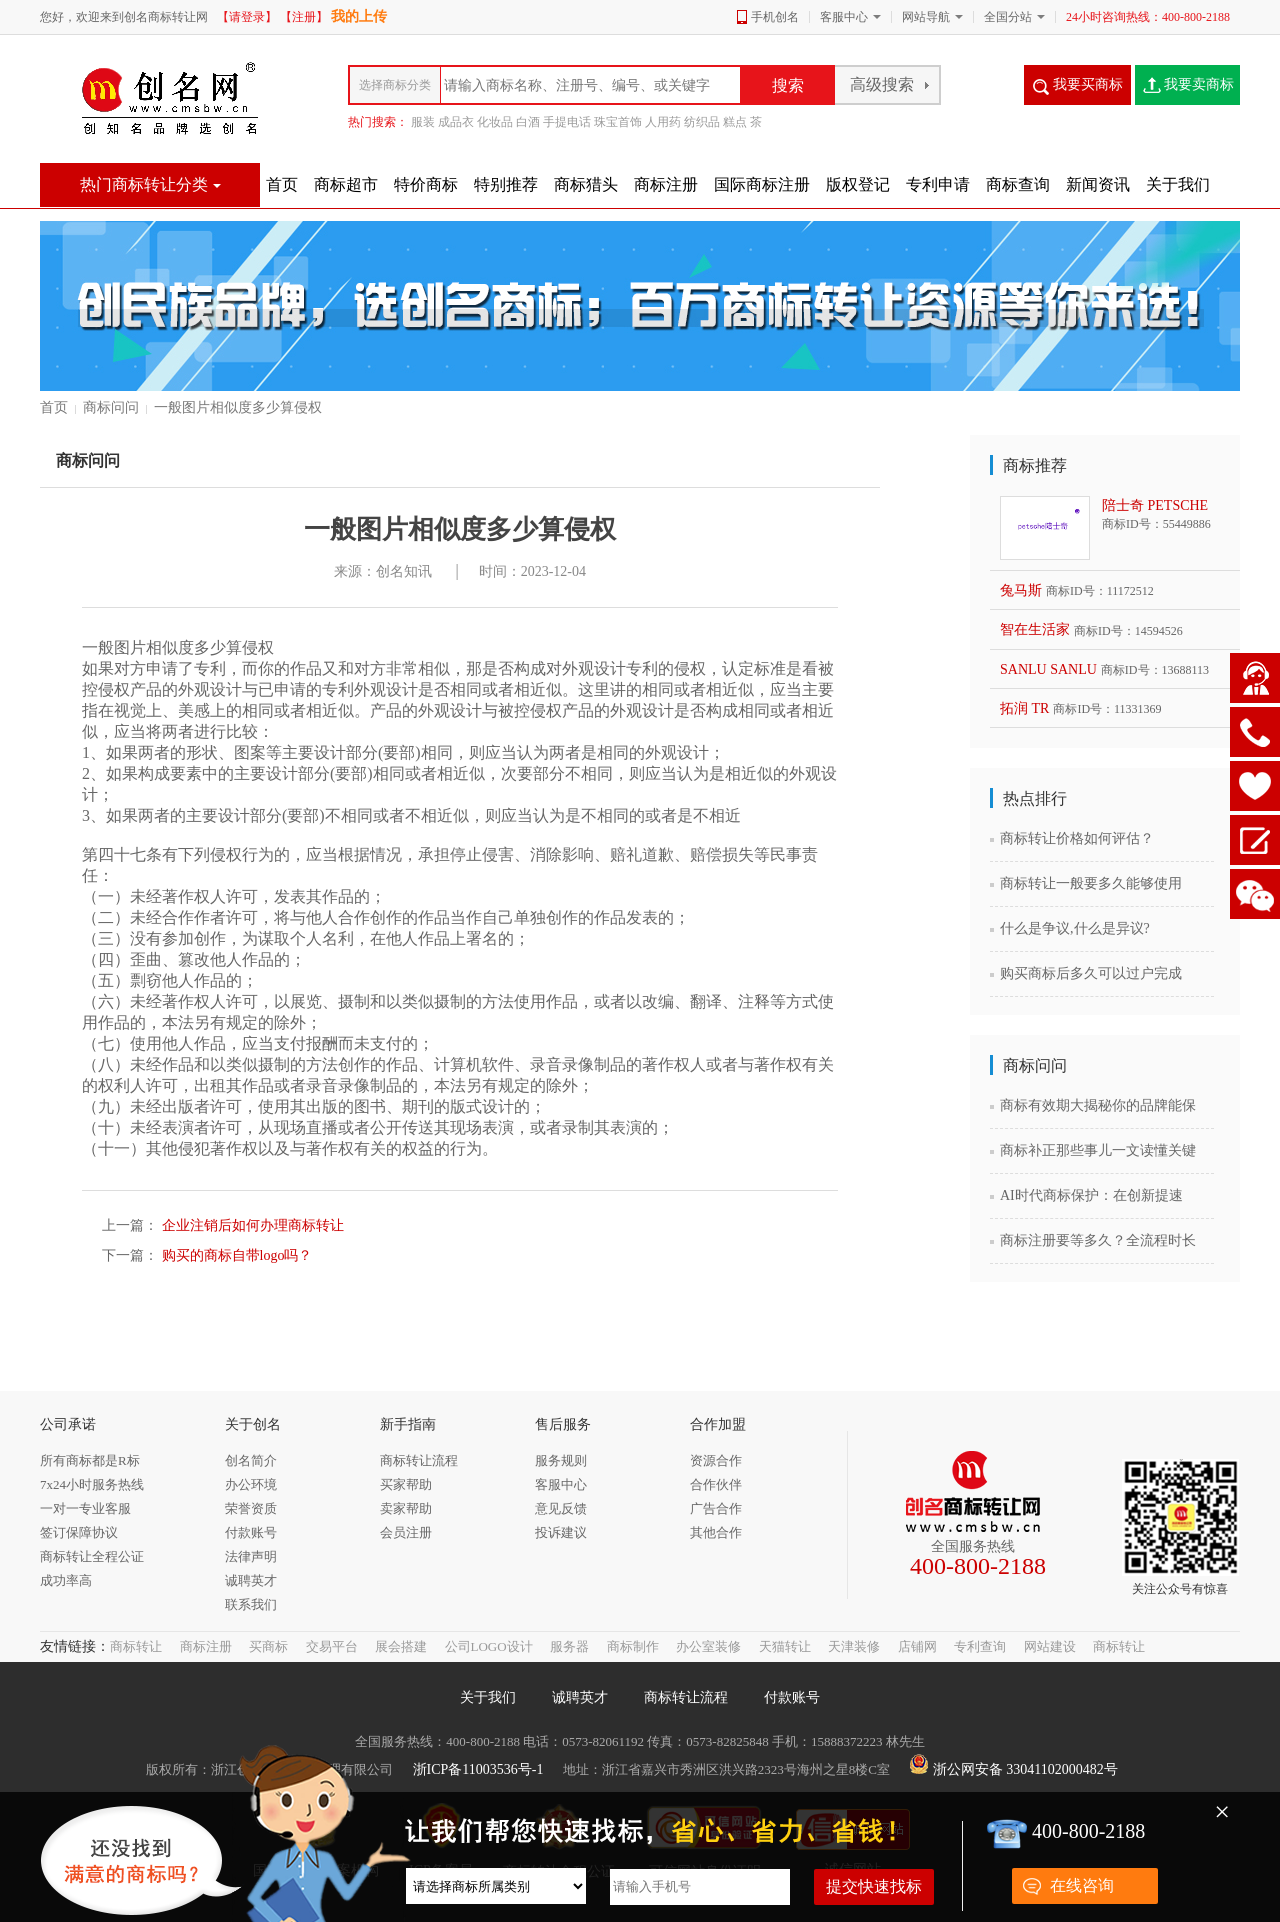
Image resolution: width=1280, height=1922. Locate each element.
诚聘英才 (580, 1697)
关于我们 (488, 1697)
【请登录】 (247, 17)
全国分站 (1008, 17)
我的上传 (359, 16)
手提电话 (567, 122)
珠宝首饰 (618, 122)
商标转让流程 (686, 1697)
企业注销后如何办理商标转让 (251, 1225)
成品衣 (456, 122)
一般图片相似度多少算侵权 (238, 407)
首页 (54, 407)
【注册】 (304, 17)
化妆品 (495, 122)
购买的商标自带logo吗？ (235, 1255)
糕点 (735, 122)
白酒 (528, 122)
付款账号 (792, 1697)
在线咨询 (1082, 1885)
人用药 (663, 122)
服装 (423, 122)
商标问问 (111, 407)
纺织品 (702, 122)
